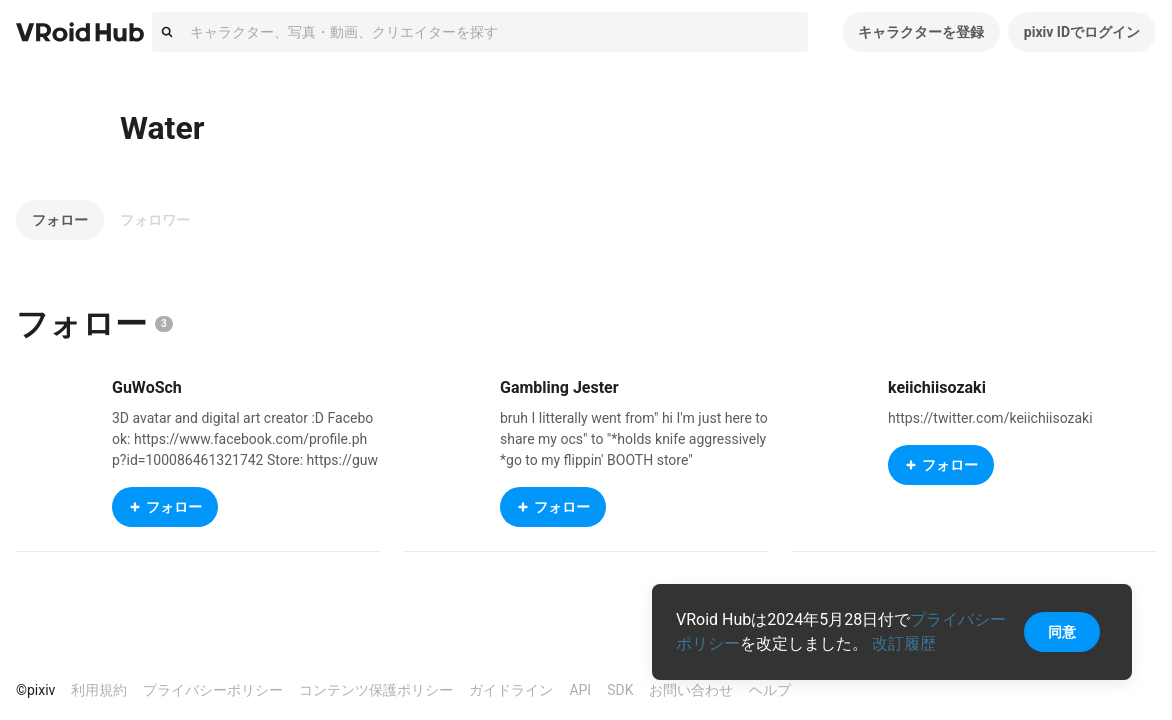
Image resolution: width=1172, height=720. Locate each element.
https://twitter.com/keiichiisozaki (990, 418)
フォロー (60, 220)
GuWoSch (147, 387)
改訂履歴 (904, 643)
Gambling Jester (559, 387)
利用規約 (99, 690)
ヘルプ (770, 690)
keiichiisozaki (937, 387)
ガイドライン (511, 690)
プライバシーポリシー (213, 690)
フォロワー (155, 220)
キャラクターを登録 (921, 32)
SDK (620, 690)
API (580, 690)
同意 (1062, 632)
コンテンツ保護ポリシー (376, 690)
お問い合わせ (691, 690)
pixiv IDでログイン (1082, 32)
